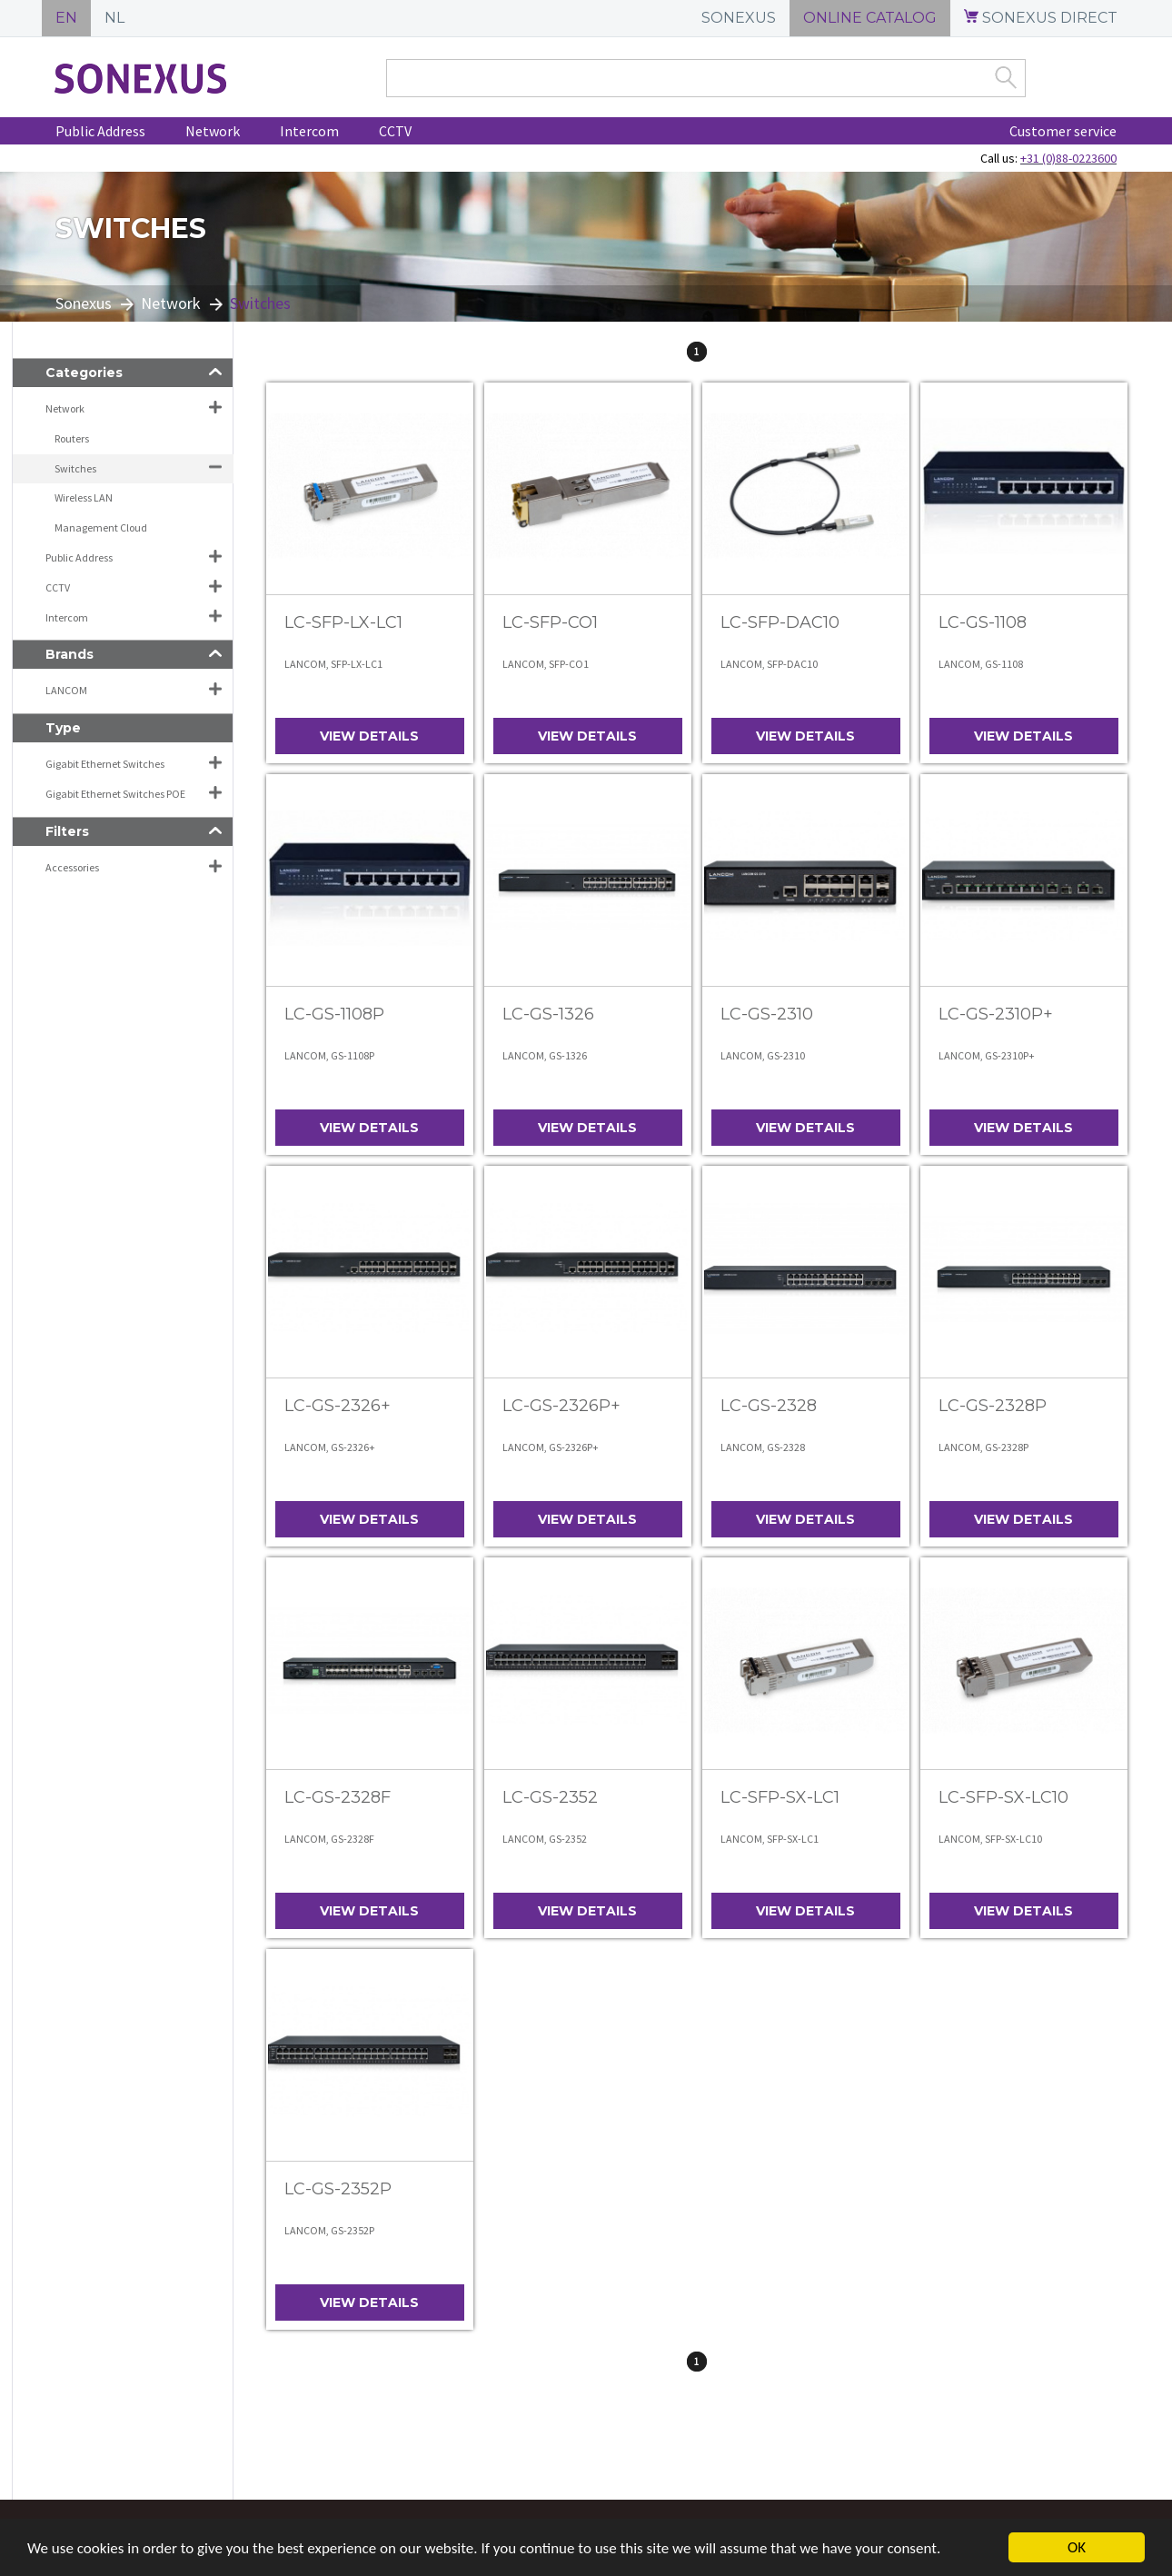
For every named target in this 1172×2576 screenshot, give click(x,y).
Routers (72, 438)
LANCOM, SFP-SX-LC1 (769, 1838)
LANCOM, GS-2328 (762, 1447)
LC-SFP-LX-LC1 (343, 622)
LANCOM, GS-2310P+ (987, 1055)
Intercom (309, 131)
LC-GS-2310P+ (996, 1014)
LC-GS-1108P (334, 1014)
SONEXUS (738, 17)
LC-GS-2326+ (337, 1406)
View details (369, 736)
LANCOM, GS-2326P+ (550, 1447)
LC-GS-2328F (337, 1797)
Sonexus (83, 303)
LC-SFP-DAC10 (779, 622)
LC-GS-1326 (548, 1014)
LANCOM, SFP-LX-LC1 (333, 664)
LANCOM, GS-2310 (762, 1055)
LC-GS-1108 (983, 622)
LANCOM (66, 690)
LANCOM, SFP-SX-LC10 (990, 1838)
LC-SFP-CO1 (550, 622)
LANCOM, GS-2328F (329, 1838)
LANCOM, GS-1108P (329, 1055)
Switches (75, 468)
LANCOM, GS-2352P (329, 2230)
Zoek (1006, 77)
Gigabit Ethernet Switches (104, 764)
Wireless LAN (84, 497)
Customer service (1063, 131)
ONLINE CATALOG (870, 17)
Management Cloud (101, 527)
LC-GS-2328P (993, 1406)
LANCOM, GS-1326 (544, 1055)
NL (114, 17)
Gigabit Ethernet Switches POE (115, 794)
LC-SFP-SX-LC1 (779, 1797)
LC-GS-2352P (338, 2189)
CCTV (395, 131)
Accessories (72, 867)
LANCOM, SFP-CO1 (545, 664)
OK (1077, 2547)
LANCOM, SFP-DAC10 (769, 664)
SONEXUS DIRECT (1040, 17)
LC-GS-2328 (768, 1406)
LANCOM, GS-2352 (544, 1838)
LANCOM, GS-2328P (983, 1447)
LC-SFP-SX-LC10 (1003, 1797)
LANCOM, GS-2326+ (329, 1447)
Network (212, 131)
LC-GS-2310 (766, 1014)
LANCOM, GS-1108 (981, 664)
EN (66, 17)
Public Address (100, 131)
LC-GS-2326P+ (561, 1406)
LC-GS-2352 (550, 1797)
